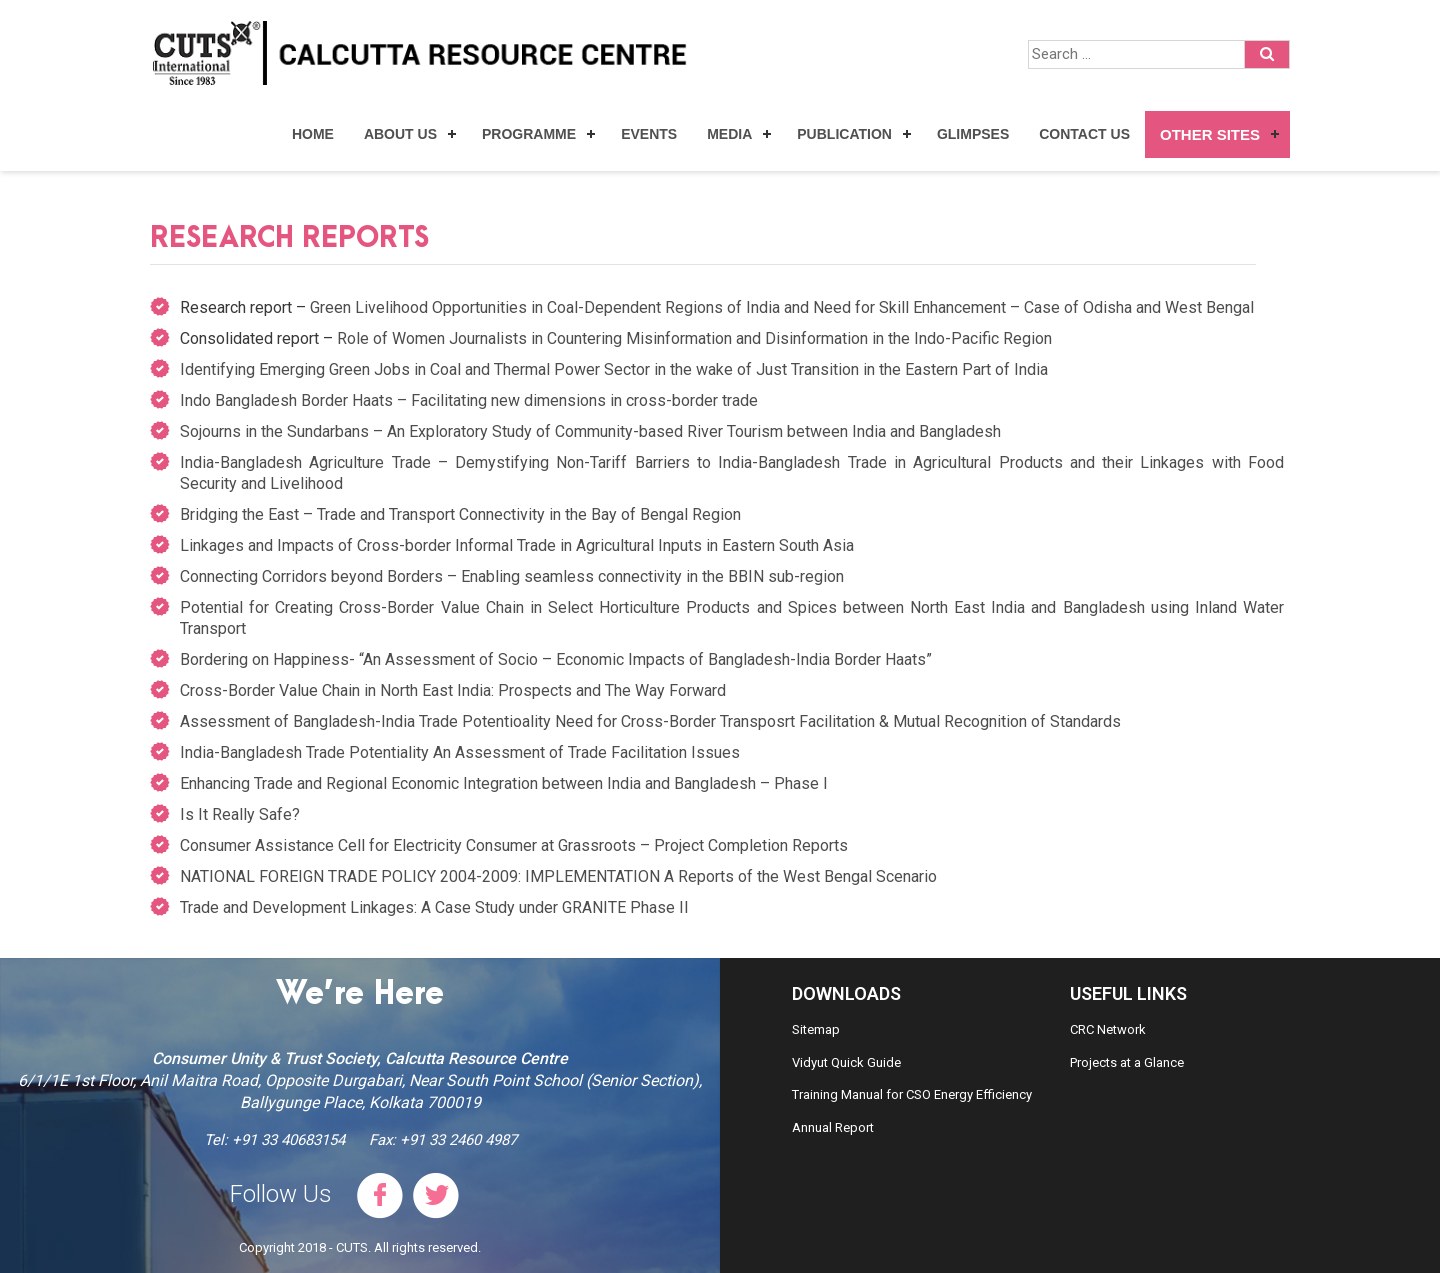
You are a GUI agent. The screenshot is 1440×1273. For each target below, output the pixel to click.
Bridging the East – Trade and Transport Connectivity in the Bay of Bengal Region (460, 514)
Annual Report (833, 1127)
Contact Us (1084, 134)
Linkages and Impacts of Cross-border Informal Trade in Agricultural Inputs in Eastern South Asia (517, 545)
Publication (844, 134)
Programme (529, 134)
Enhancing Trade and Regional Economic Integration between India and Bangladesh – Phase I (504, 783)
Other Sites (1210, 134)
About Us (400, 134)
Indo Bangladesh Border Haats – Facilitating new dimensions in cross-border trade (469, 400)
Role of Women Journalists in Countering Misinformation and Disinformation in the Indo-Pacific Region (694, 338)
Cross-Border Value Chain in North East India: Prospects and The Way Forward (453, 690)
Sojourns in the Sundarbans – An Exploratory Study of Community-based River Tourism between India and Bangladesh (590, 431)
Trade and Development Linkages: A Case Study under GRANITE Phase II (434, 907)
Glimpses (973, 134)
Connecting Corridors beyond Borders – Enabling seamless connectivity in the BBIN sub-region (512, 576)
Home (313, 134)
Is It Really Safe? (240, 814)
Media (729, 134)
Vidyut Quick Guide (846, 1062)
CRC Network (1108, 1029)
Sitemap (816, 1029)
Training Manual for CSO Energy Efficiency (912, 1094)
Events (649, 134)
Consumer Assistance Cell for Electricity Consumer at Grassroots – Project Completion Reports (514, 845)
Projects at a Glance (1127, 1062)
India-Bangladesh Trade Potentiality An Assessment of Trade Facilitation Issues (460, 752)
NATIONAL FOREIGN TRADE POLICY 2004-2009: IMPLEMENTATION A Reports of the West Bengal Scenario (558, 876)
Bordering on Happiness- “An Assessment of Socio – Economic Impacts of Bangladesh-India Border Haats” (556, 659)
